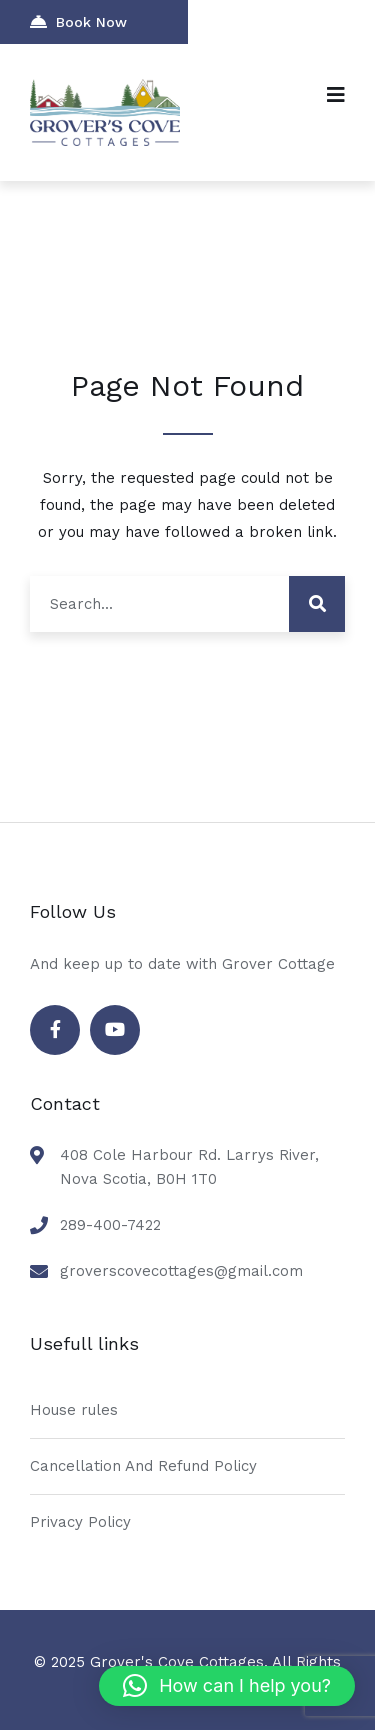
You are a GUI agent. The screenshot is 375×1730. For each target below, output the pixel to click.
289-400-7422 (110, 1225)
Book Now (78, 21)
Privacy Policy (80, 1522)
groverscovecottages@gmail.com (181, 1271)
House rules (74, 1410)
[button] (227, 1686)
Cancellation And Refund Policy (143, 1466)
